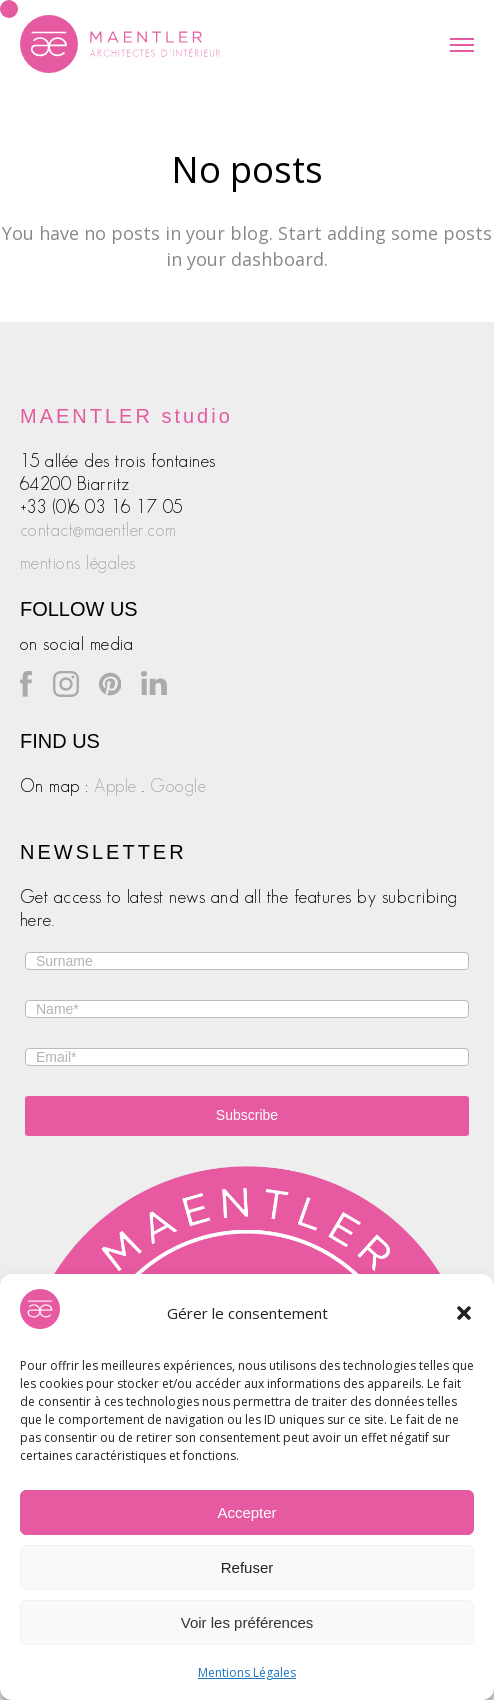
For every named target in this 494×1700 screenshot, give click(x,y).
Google (178, 786)
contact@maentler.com (98, 530)
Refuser (247, 1567)
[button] (464, 1313)
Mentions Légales (247, 1672)
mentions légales (78, 563)
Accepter (246, 1512)
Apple (115, 786)
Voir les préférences (247, 1622)
